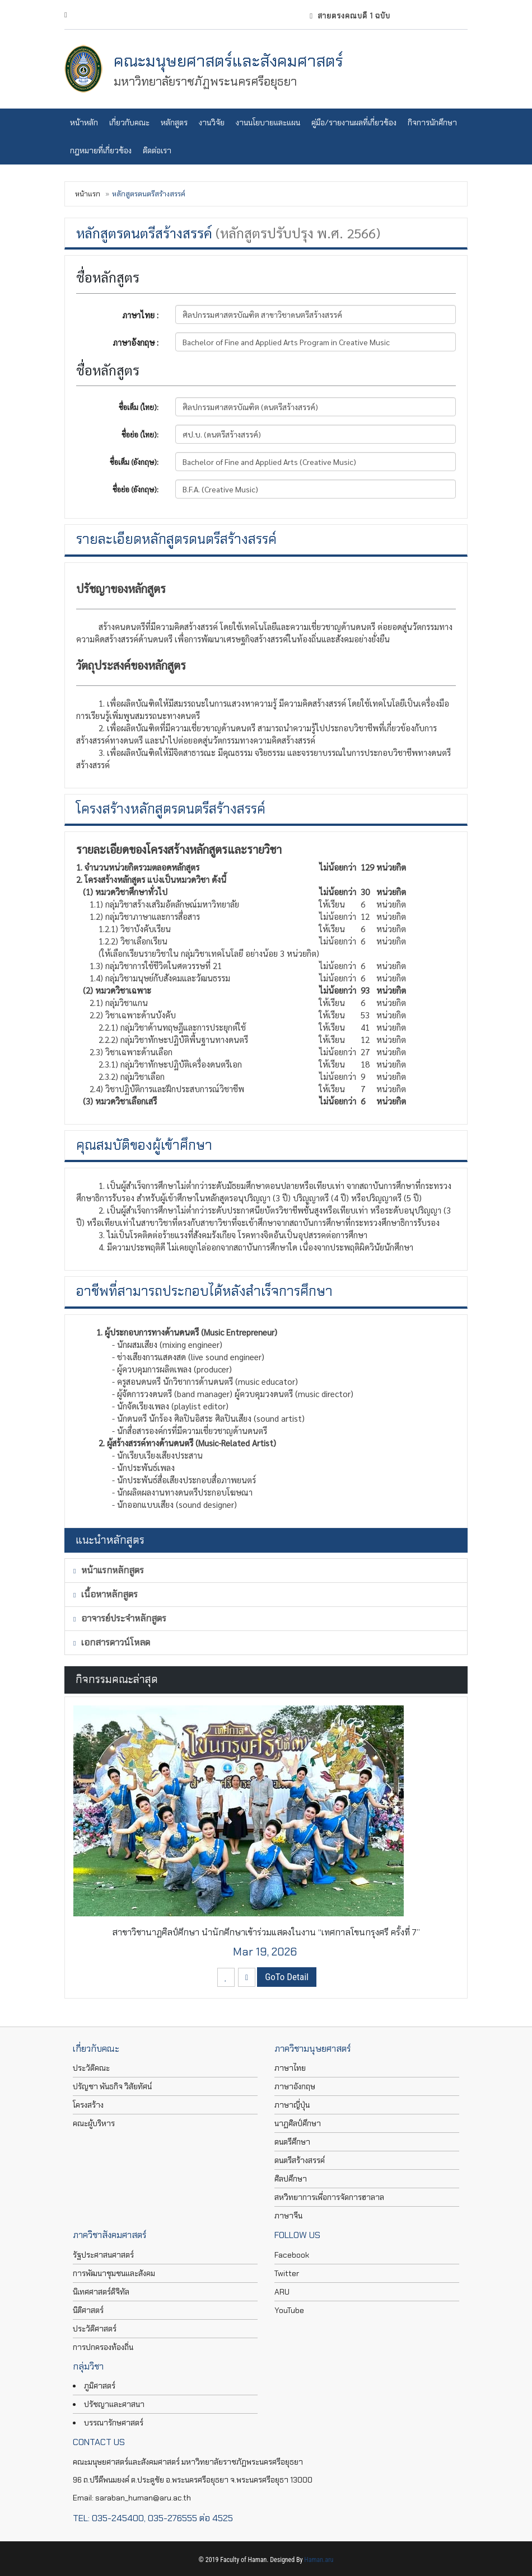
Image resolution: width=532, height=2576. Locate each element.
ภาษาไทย (290, 2068)
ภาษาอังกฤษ (294, 2086)
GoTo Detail (287, 1976)
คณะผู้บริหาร (94, 2123)
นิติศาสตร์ (88, 2310)
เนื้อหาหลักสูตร (105, 1594)
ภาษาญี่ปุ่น (292, 2105)
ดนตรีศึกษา (292, 2142)
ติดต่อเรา (157, 150)
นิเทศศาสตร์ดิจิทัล (101, 2292)
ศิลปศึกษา (290, 2179)
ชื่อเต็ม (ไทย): (138, 407)
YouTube (289, 2310)
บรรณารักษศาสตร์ (113, 2423)
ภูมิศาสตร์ (99, 2386)
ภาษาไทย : (140, 314)
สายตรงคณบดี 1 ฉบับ (350, 16)
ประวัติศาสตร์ (94, 2329)
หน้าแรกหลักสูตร (108, 1570)
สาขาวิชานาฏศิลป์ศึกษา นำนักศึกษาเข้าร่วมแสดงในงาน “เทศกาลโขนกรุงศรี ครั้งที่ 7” (266, 1932)
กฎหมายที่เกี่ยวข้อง (101, 150)
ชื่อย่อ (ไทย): (140, 434)
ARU (282, 2292)
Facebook (291, 2255)
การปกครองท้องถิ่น (103, 2347)
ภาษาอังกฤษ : (135, 342)
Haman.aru (318, 2560)
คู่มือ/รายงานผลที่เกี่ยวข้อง (353, 122)
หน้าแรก (87, 194)
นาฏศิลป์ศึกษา (297, 2123)
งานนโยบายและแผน (268, 122)
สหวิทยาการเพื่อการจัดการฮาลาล (329, 2197)
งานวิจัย (212, 122)
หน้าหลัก (84, 122)
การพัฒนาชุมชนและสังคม (114, 2273)
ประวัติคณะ (91, 2068)
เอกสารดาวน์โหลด (111, 1642)
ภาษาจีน (288, 2216)
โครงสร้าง (88, 2105)
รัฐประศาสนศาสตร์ (103, 2255)
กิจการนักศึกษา (432, 122)
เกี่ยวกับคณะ (129, 122)
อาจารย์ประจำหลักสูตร (119, 1618)
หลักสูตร (174, 122)
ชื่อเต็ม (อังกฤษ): (134, 462)
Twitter (286, 2273)
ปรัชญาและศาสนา (114, 2404)
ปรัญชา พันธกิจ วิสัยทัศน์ (112, 2086)
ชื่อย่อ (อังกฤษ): (135, 489)
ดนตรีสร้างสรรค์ (299, 2160)
